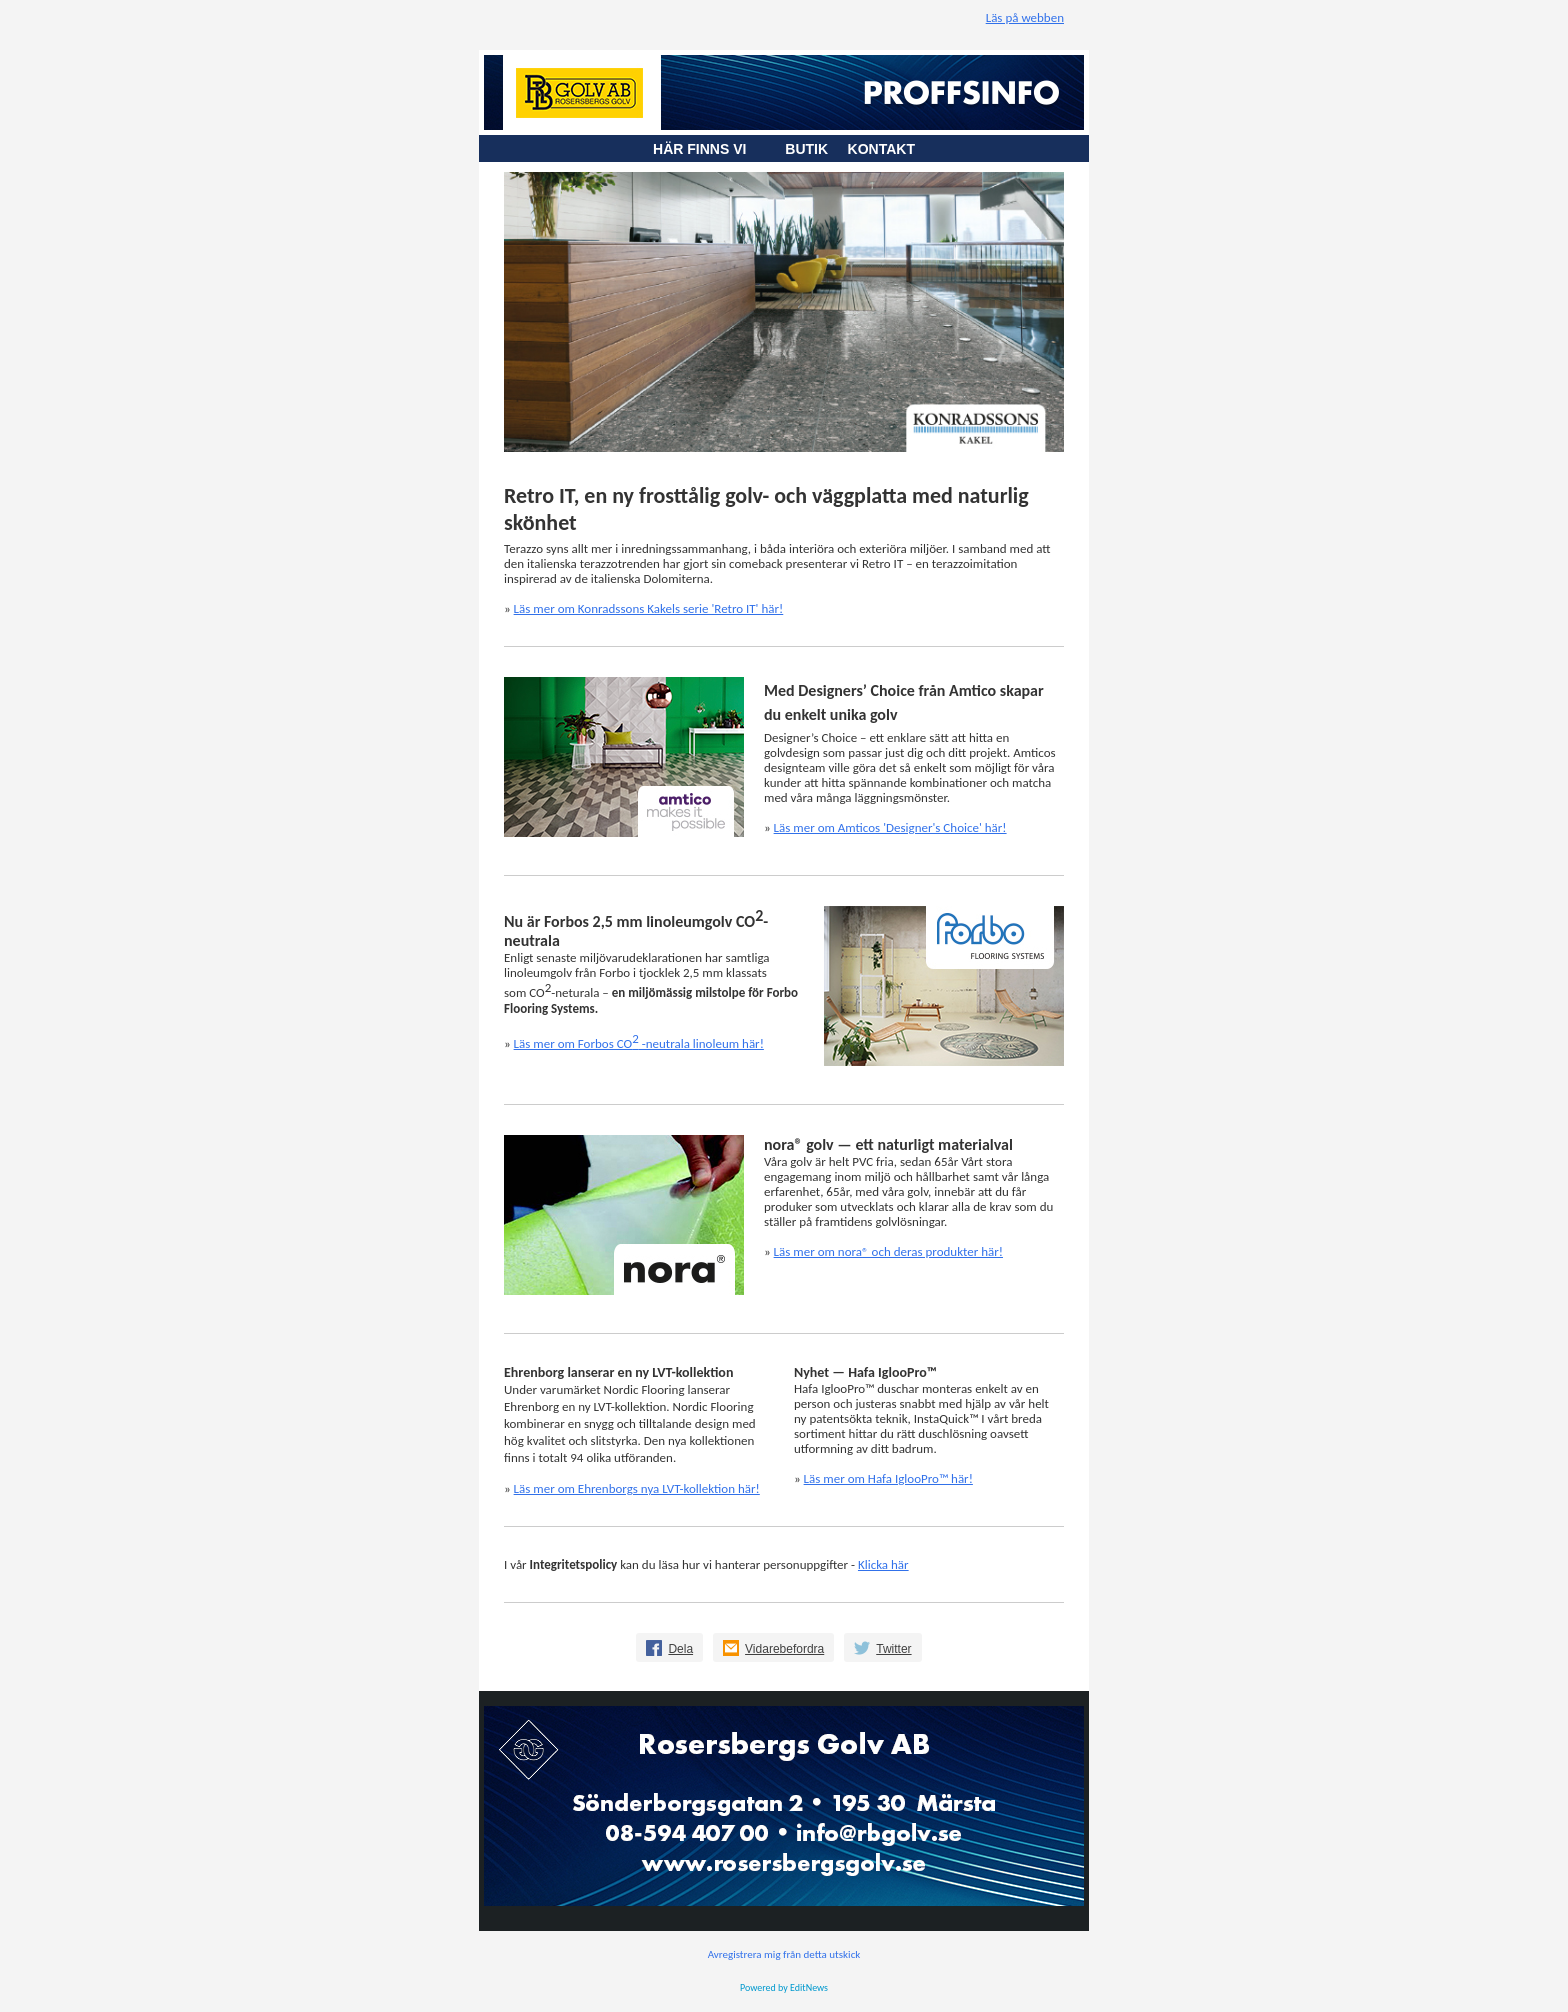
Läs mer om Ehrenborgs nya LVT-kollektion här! (637, 1488)
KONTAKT (881, 149)
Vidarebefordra (784, 1649)
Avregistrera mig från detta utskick (784, 1954)
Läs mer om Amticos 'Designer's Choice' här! (890, 827)
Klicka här (883, 1564)
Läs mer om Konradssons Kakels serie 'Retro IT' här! (649, 608)
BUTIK (816, 149)
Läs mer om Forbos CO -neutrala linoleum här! (639, 1043)
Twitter (893, 1649)
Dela (680, 1649)
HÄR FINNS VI (709, 149)
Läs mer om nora (888, 1251)
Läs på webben (1025, 17)
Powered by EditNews (784, 1987)
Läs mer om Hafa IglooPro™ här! (888, 1478)
